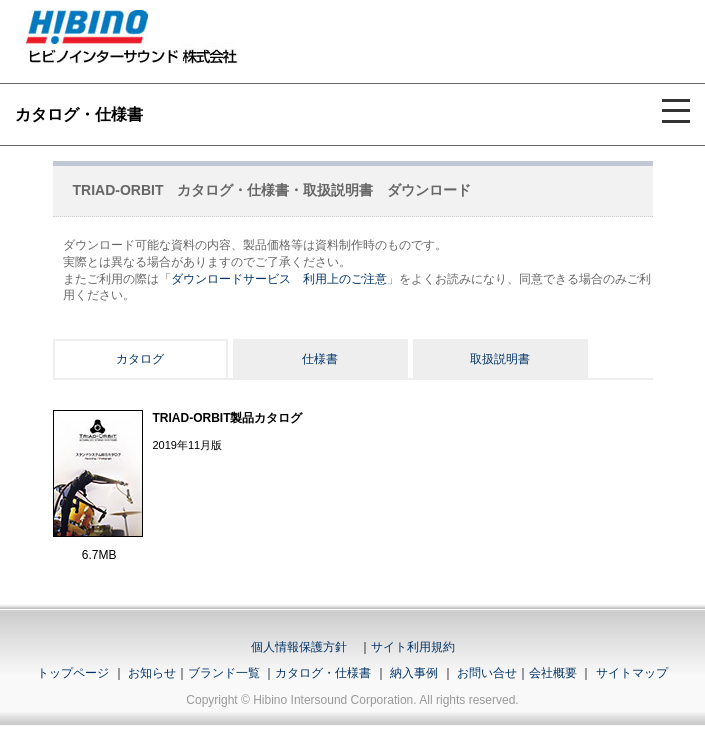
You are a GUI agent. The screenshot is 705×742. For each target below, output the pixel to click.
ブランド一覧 (224, 673)
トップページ (73, 673)
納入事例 (412, 673)
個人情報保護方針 (299, 647)
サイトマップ (632, 673)
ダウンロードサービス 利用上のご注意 (279, 279)
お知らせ (152, 673)
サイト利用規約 (413, 647)
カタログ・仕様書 (323, 673)
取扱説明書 (500, 359)
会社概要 (553, 673)
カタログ (140, 359)
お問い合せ (487, 673)
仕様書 (320, 359)
